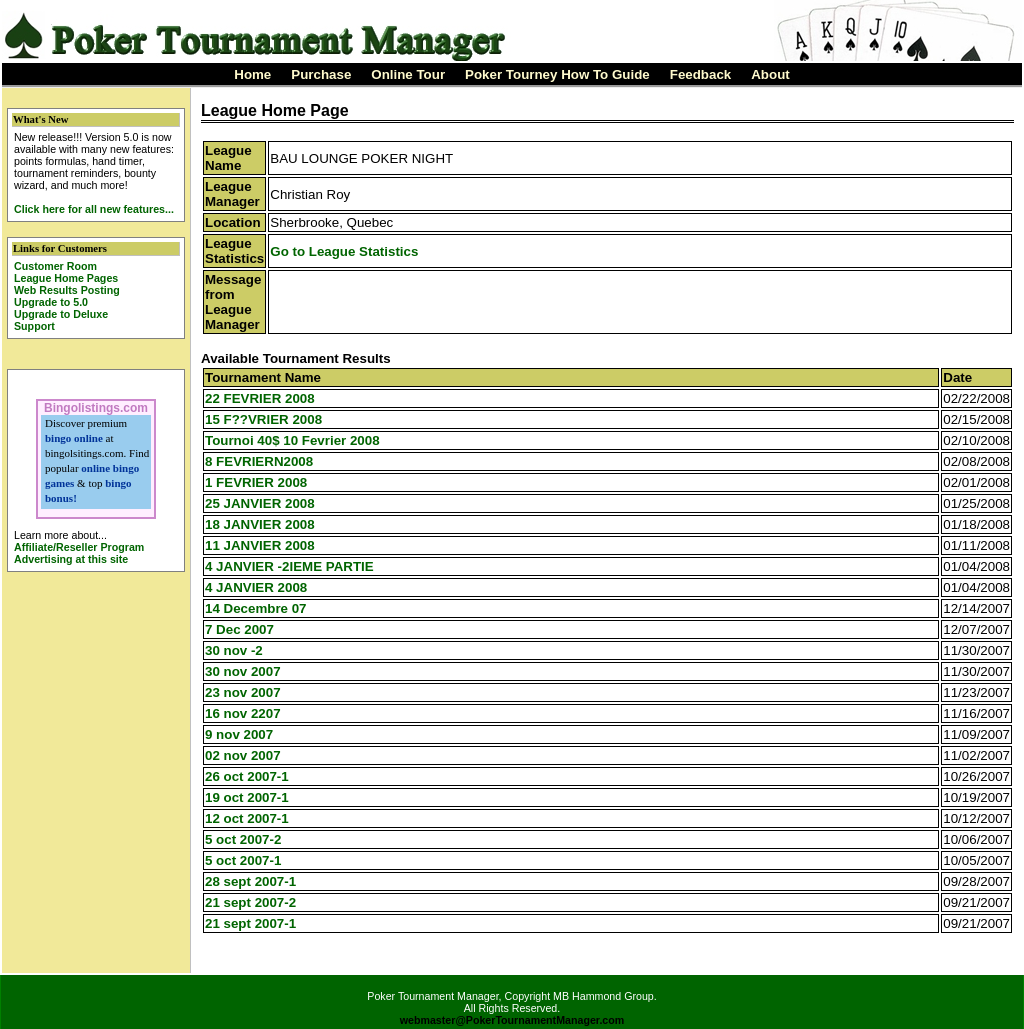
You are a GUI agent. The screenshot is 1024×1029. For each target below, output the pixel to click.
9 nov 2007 (239, 734)
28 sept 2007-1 (250, 881)
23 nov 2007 (243, 692)
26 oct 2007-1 (247, 776)
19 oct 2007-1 (247, 797)
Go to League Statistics (344, 251)
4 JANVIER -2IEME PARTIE (289, 566)
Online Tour (408, 74)
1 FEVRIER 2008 (256, 482)
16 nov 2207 (243, 713)
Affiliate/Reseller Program (79, 547)
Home (252, 74)
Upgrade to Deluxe (61, 314)
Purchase (321, 74)
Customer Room (55, 266)
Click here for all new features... (94, 209)
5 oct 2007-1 (243, 860)
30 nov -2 (234, 650)
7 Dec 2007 (239, 629)
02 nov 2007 (243, 755)
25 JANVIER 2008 (260, 503)
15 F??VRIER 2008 (263, 419)
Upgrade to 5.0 (51, 302)
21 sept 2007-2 (250, 902)
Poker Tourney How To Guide (557, 74)
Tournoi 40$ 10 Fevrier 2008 (292, 440)
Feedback (701, 74)
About (770, 74)
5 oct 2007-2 (243, 839)
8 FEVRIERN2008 (259, 461)
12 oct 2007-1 (247, 818)
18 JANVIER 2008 (260, 524)
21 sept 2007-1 (250, 923)
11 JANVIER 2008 (260, 545)
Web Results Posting (67, 290)
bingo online (74, 438)
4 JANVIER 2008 (256, 587)
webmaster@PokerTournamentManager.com (512, 1020)
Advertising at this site (71, 559)
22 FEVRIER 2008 (260, 398)
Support (34, 326)
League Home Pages (66, 278)
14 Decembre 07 (256, 608)
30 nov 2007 (243, 671)
